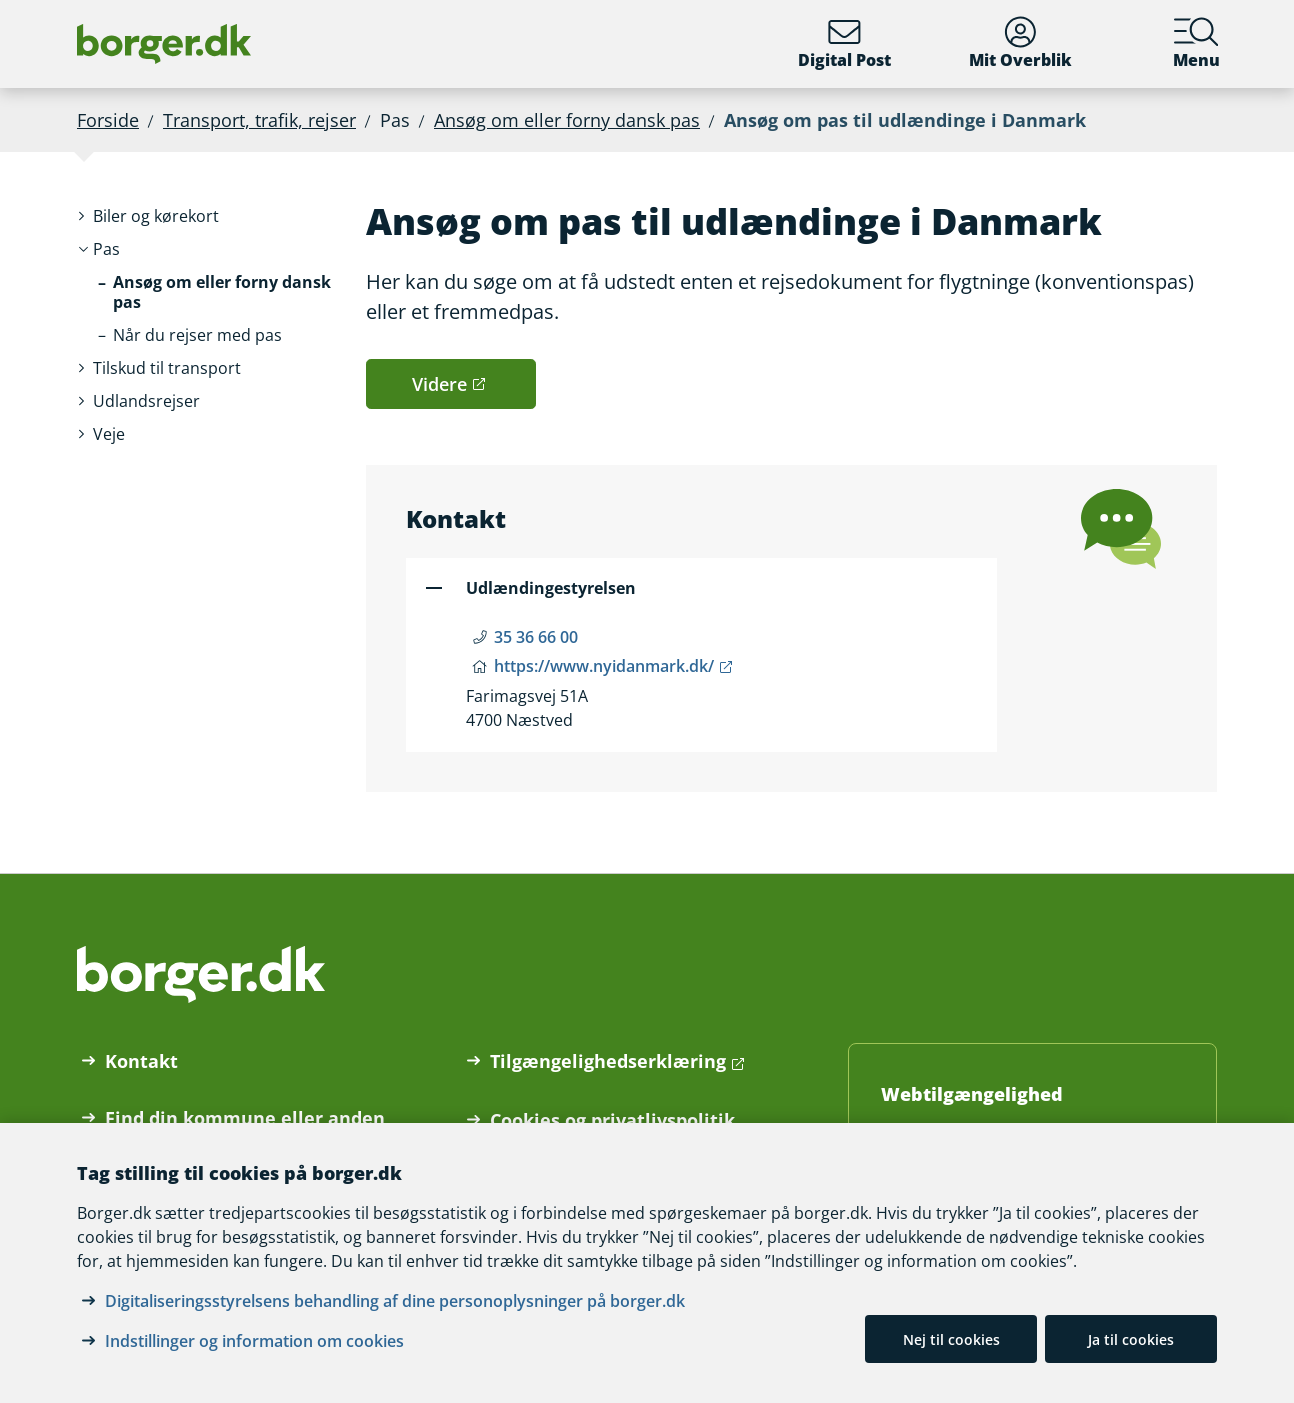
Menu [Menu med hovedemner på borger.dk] (1196, 43)
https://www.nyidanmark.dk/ (604, 666)
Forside (108, 120)
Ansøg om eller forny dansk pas (567, 120)
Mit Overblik (1020, 43)
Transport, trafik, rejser (259, 120)
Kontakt (141, 1061)
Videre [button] (439, 384)
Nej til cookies (951, 1339)
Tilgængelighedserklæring (608, 1061)
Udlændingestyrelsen (551, 588)
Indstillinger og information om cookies (254, 1341)
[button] (156, 216)
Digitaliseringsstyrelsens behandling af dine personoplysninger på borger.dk (395, 1301)
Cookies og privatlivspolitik (612, 1120)
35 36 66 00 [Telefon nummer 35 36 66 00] (536, 637)
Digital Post (844, 43)
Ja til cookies (1131, 1339)
